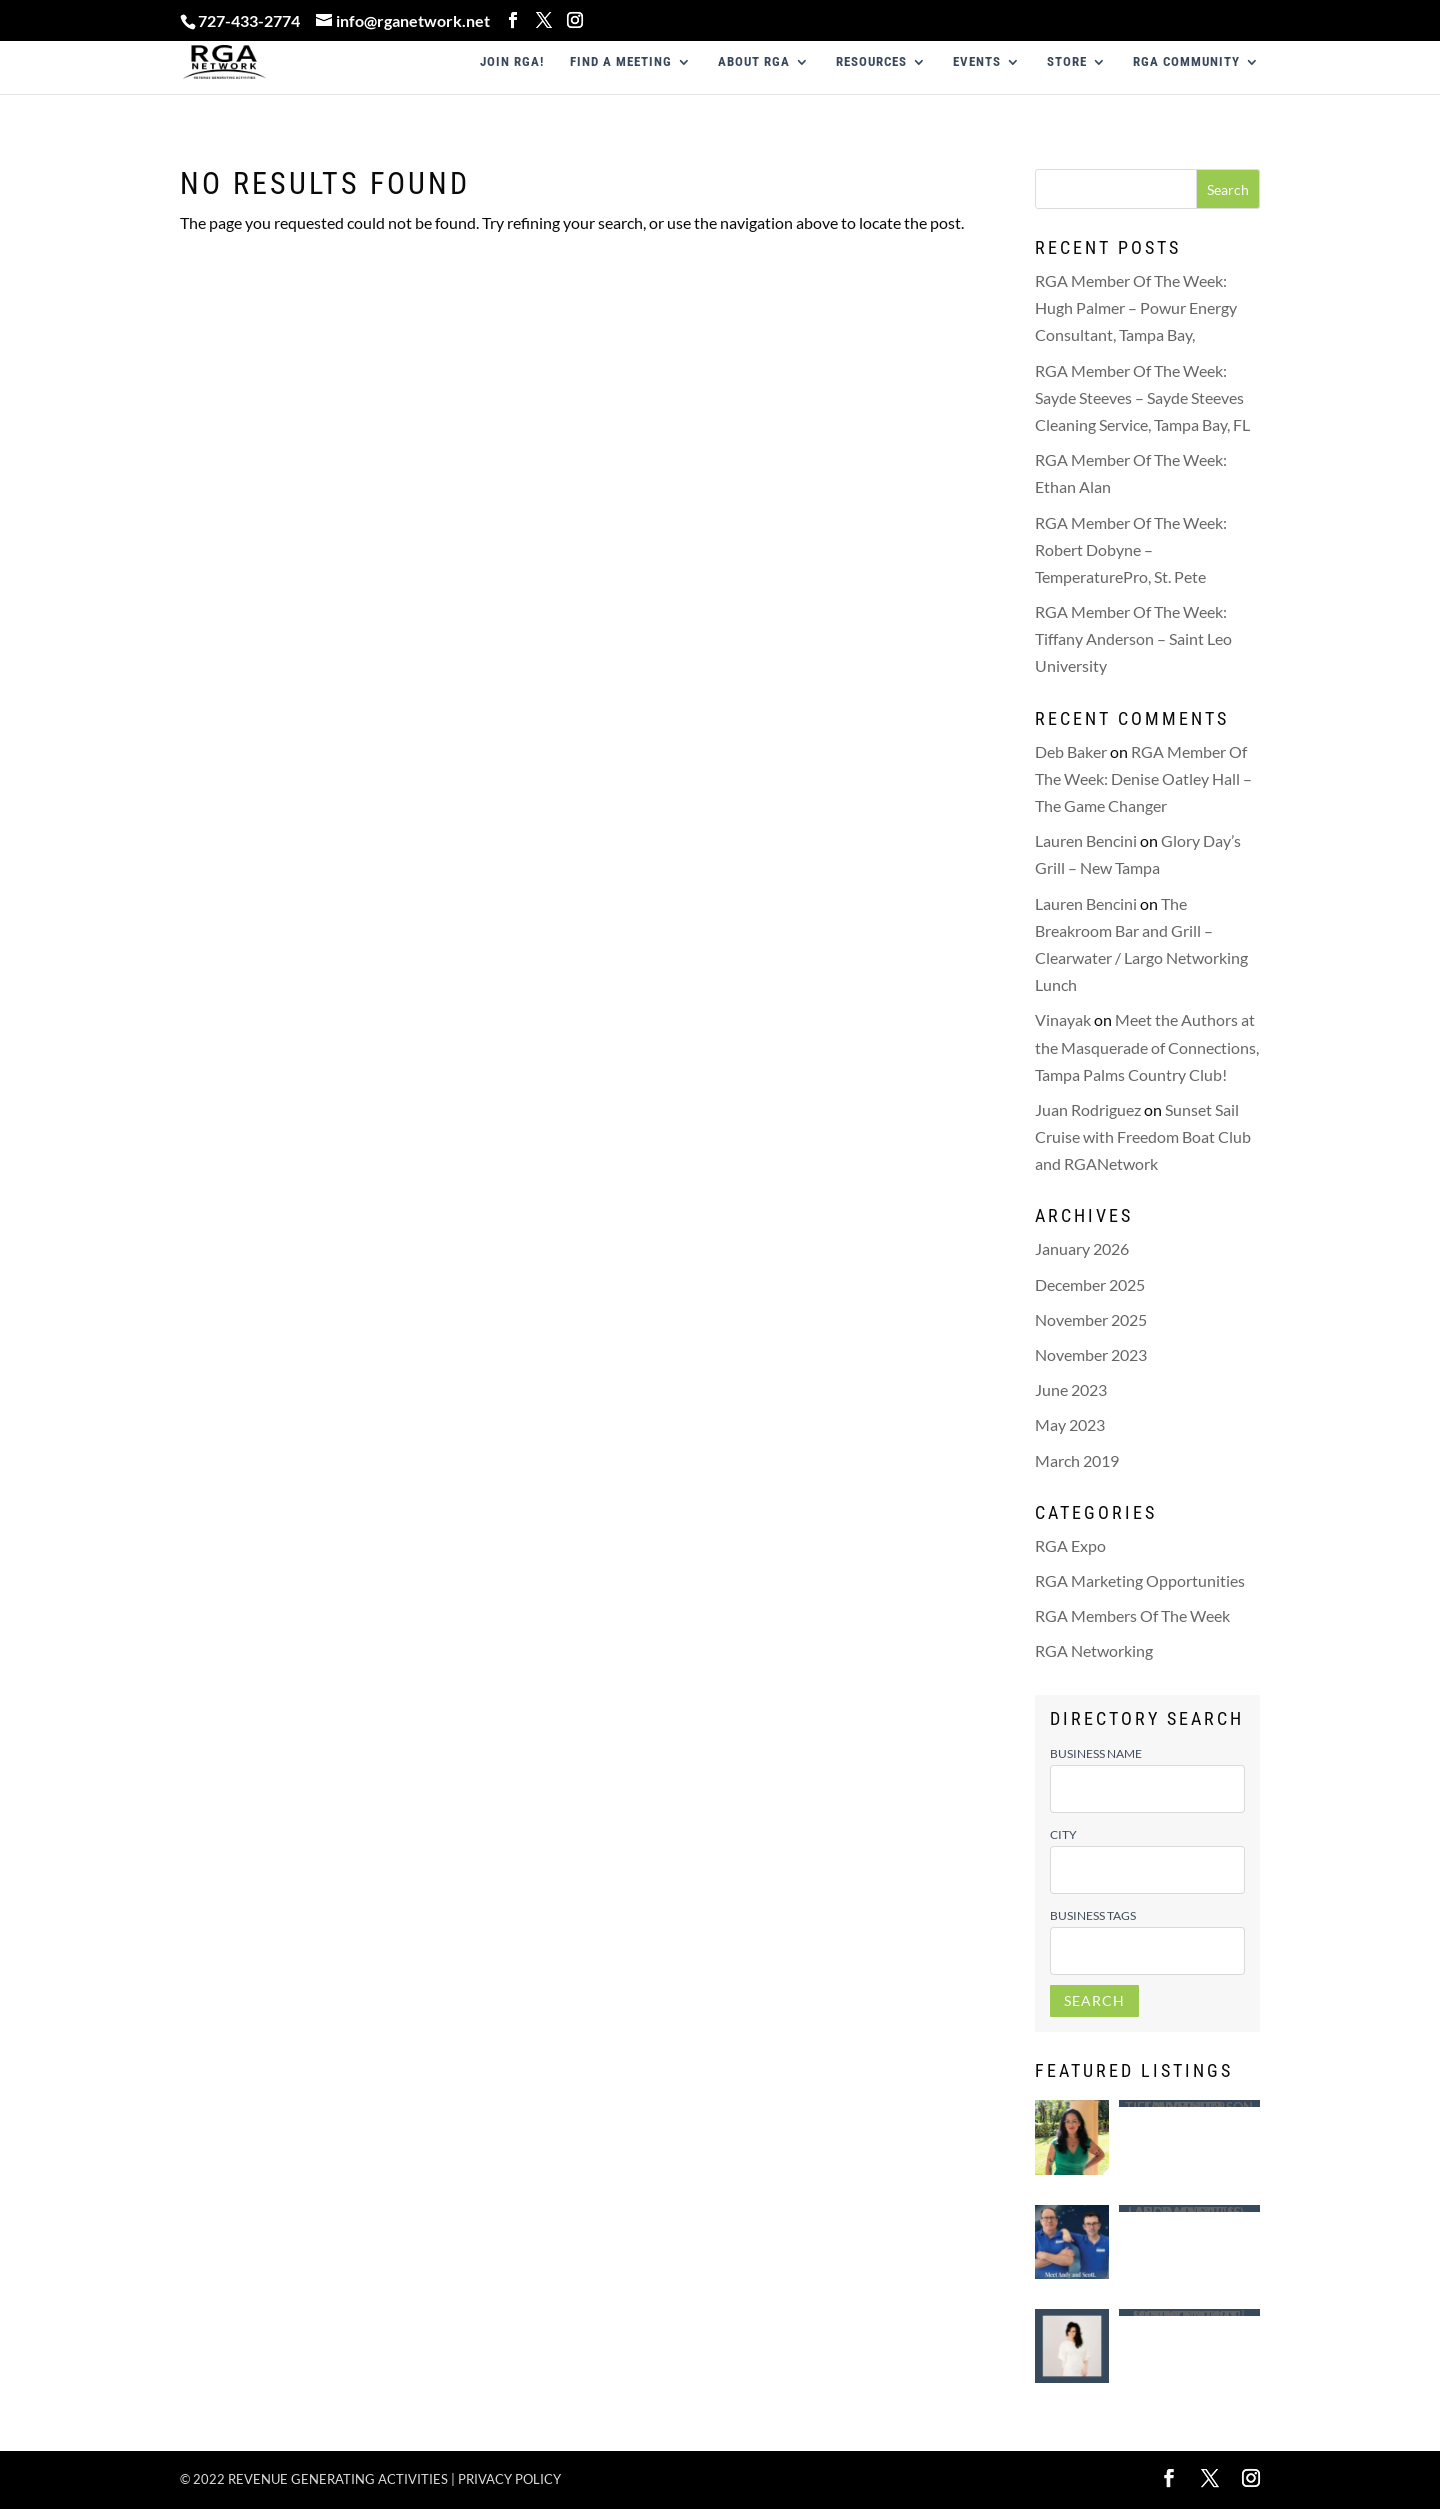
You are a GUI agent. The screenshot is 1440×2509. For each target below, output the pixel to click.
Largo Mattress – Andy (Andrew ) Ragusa (1189, 2208)
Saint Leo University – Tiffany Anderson (1189, 2103)
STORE (1067, 62)
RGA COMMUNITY (1186, 62)
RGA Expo (1070, 1545)
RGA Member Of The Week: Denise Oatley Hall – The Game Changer (1143, 778)
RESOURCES (871, 62)
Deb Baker (1071, 751)
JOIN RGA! (512, 62)
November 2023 (1091, 1354)
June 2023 (1071, 1389)
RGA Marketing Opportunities (1140, 1580)
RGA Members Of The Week (1132, 1615)
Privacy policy (509, 2479)
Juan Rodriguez (1088, 1109)
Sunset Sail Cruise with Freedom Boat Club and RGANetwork (1143, 1136)
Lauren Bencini (1086, 840)
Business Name (1096, 1753)
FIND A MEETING (621, 62)
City (1063, 1834)
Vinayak (1063, 1019)
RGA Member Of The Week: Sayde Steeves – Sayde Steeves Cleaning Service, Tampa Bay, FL (1142, 397)
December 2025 (1090, 1284)
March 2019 (1077, 1460)
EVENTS (977, 62)
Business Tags (1093, 1915)
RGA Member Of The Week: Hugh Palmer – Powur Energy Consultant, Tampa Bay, (1136, 307)
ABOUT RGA (754, 62)
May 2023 (1070, 1424)
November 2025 (1091, 1319)
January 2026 (1082, 1248)
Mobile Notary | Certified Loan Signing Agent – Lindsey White (1189, 2312)
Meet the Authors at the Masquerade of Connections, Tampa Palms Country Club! (1147, 1046)
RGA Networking (1094, 1650)
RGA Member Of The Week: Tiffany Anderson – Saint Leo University (1133, 638)
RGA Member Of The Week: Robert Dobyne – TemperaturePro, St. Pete (1131, 549)
